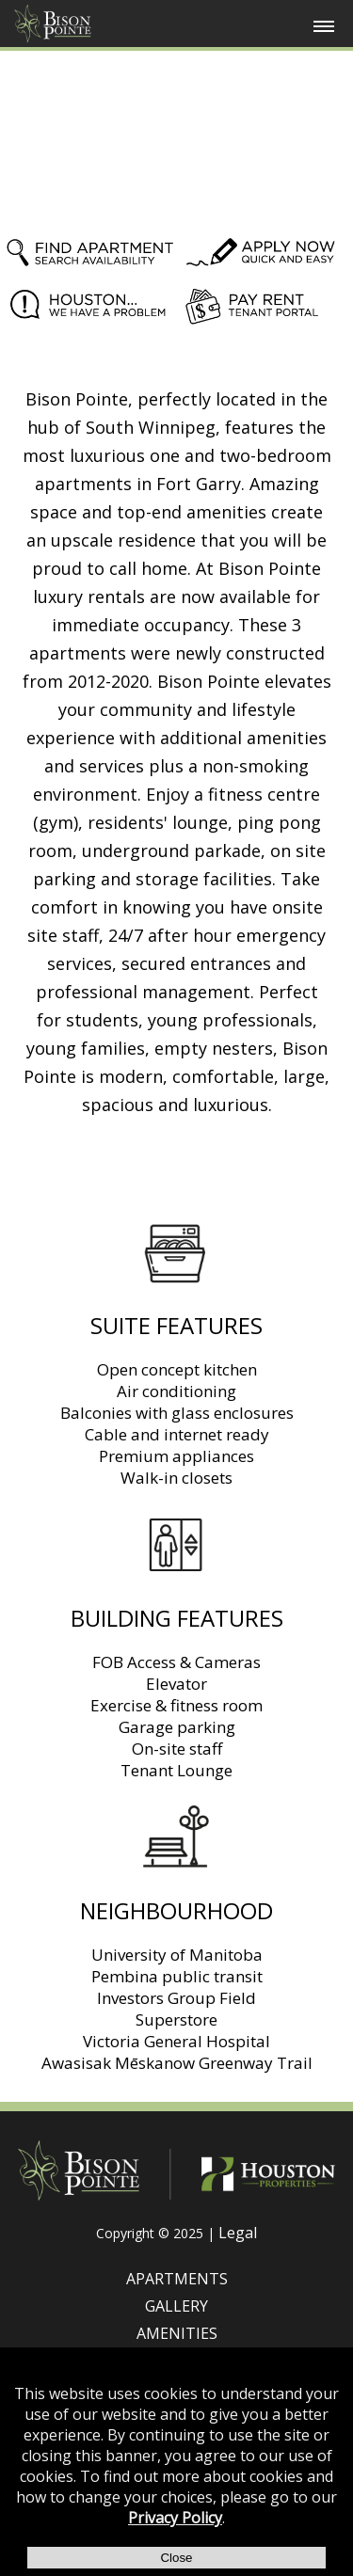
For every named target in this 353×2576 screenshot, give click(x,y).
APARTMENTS (177, 2278)
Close (176, 2558)
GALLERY (176, 2306)
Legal (237, 2232)
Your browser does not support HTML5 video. (176, 135)
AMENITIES (176, 2333)
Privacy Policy (175, 2517)
